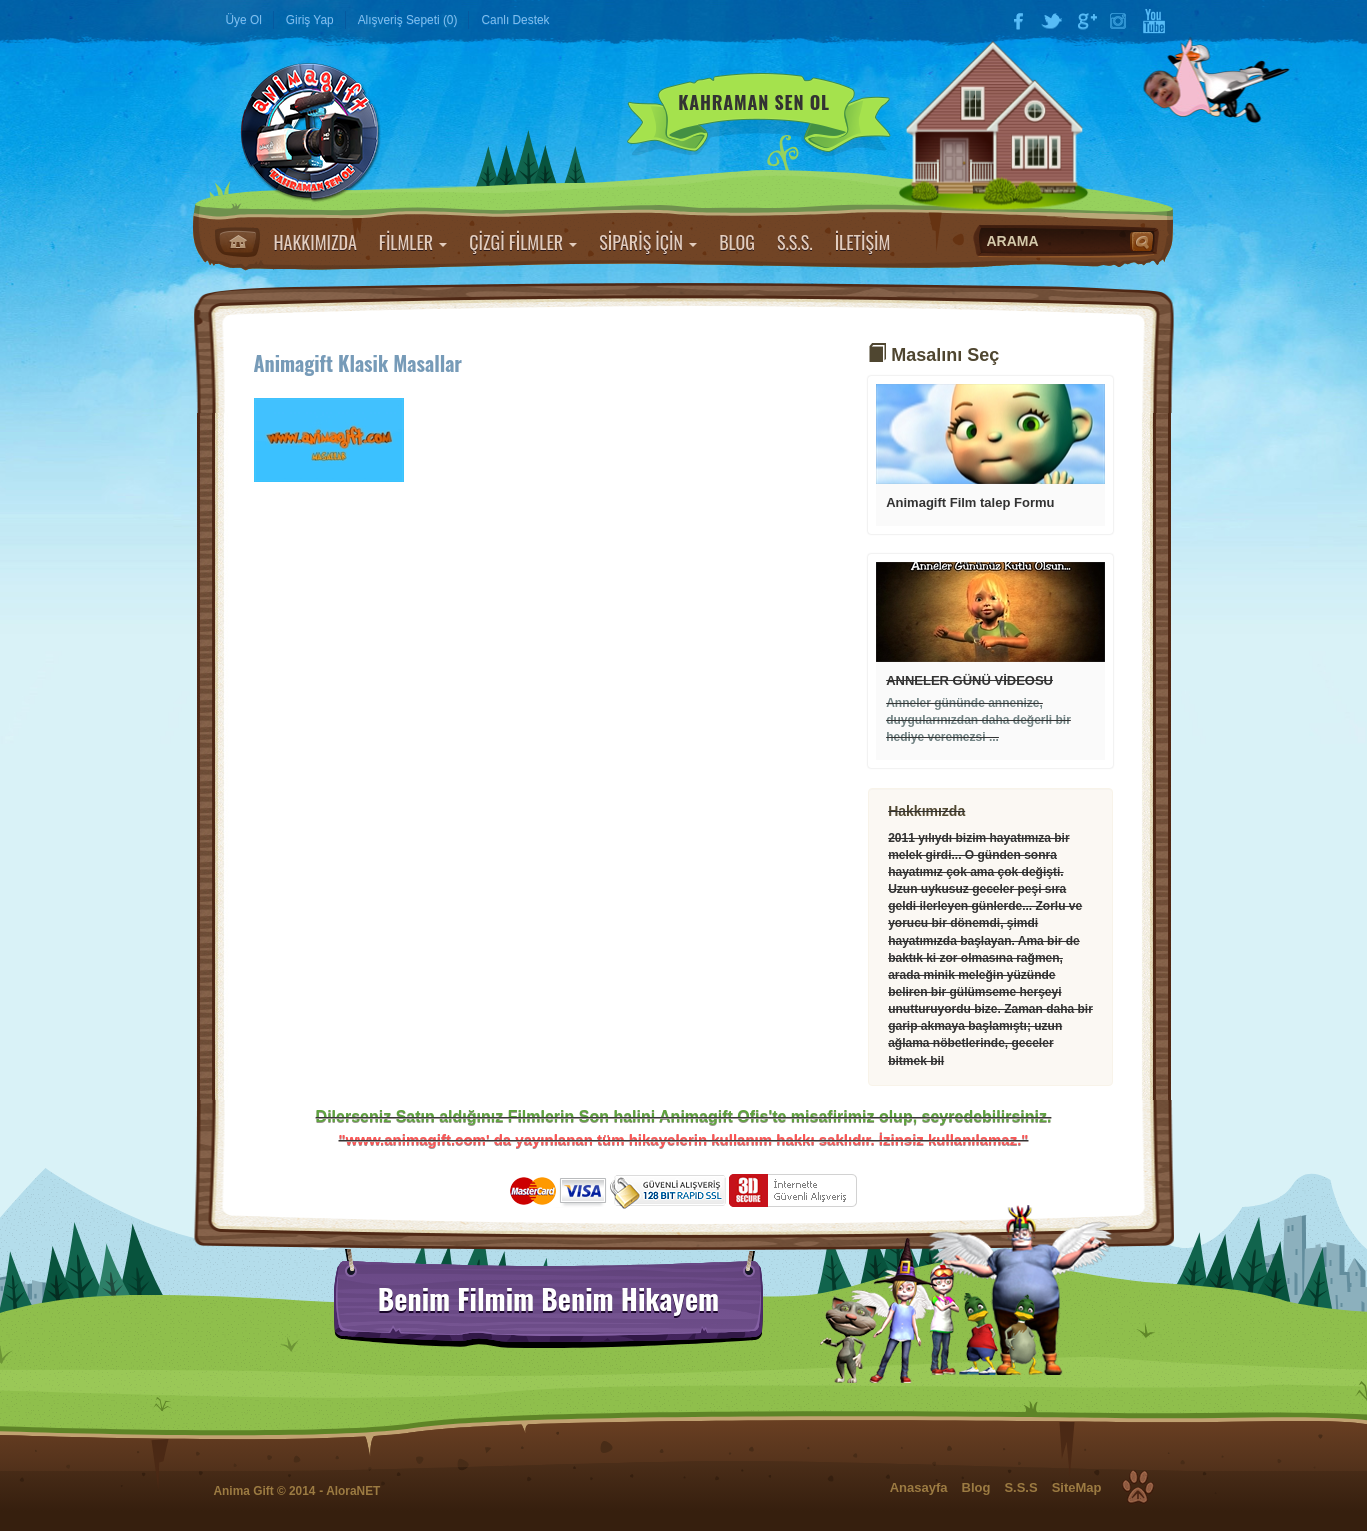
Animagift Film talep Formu (970, 502)
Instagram (1120, 21)
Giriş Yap (310, 20)
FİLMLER (413, 242)
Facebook (1018, 21)
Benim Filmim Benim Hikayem (548, 1299)
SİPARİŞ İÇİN (648, 242)
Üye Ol (244, 20)
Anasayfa (237, 242)
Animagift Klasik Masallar (358, 363)
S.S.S (1020, 1487)
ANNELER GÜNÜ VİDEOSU (969, 680)
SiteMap (1077, 1487)
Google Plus (1086, 21)
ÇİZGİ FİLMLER (523, 242)
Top (1138, 1487)
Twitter (1052, 21)
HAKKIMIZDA (315, 242)
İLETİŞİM (863, 242)
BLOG (737, 242)
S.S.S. (795, 242)
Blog (976, 1487)
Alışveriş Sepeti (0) (408, 20)
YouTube (1154, 21)
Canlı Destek (515, 20)
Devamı (990, 434)
